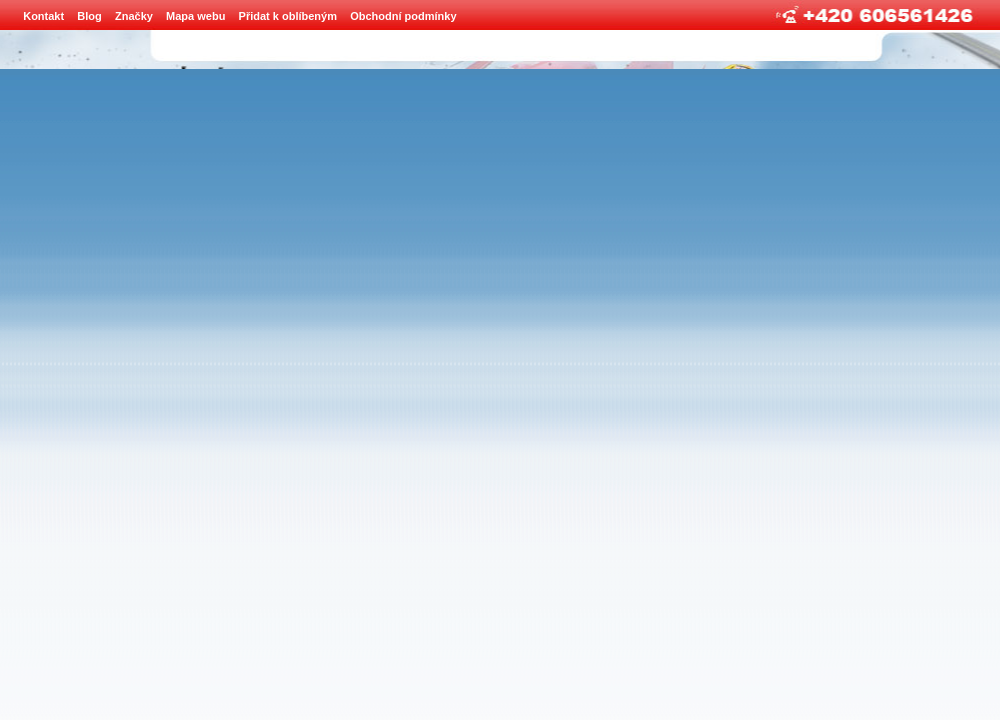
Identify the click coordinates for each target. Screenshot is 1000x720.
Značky (134, 16)
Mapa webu (195, 16)
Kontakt (43, 16)
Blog (89, 16)
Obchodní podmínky (403, 16)
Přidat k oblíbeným (288, 16)
